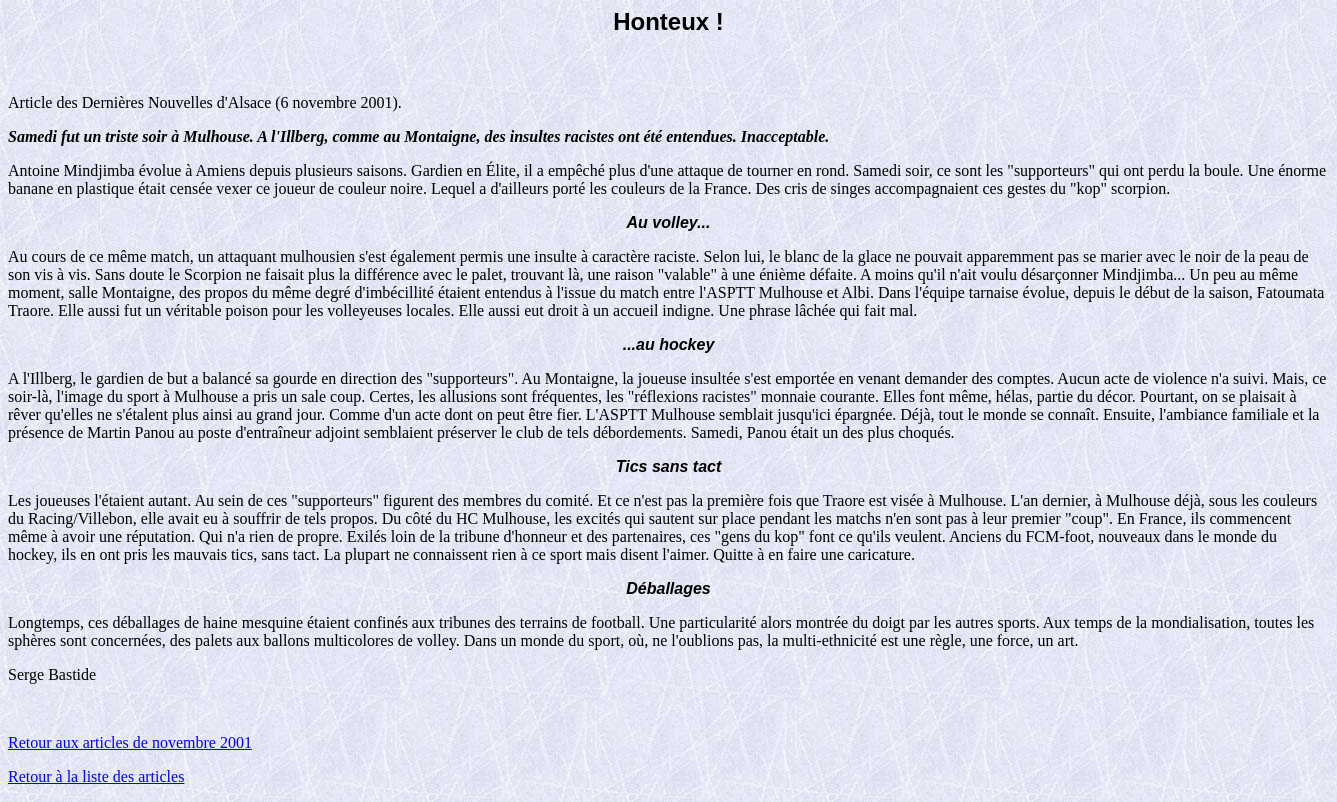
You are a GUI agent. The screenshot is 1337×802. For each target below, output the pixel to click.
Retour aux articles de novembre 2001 (130, 742)
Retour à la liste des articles (96, 776)
